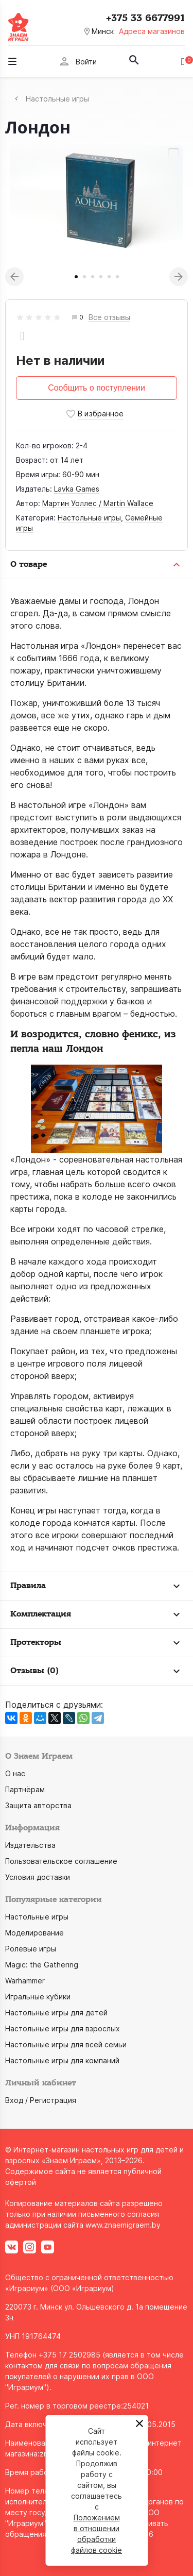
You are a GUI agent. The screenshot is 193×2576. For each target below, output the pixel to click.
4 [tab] (100, 276)
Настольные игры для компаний (62, 2060)
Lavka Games (76, 488)
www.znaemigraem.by (123, 2224)
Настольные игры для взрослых (62, 2028)
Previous (14, 276)
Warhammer (25, 1980)
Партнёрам (25, 1789)
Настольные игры (89, 517)
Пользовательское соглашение (61, 1861)
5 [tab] (109, 276)
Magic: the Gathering (41, 1964)
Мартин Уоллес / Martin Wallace (97, 503)
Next (178, 276)
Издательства (30, 1845)
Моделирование (34, 1932)
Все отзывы (109, 318)
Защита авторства (38, 1805)
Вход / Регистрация (40, 2100)
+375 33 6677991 (145, 18)
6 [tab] (117, 276)
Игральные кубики (38, 1996)
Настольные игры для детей (56, 2012)
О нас (15, 1773)
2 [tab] (84, 276)
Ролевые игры (30, 1948)
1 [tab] (76, 276)
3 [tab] (92, 276)
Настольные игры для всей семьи (66, 2044)
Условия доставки (37, 1877)
